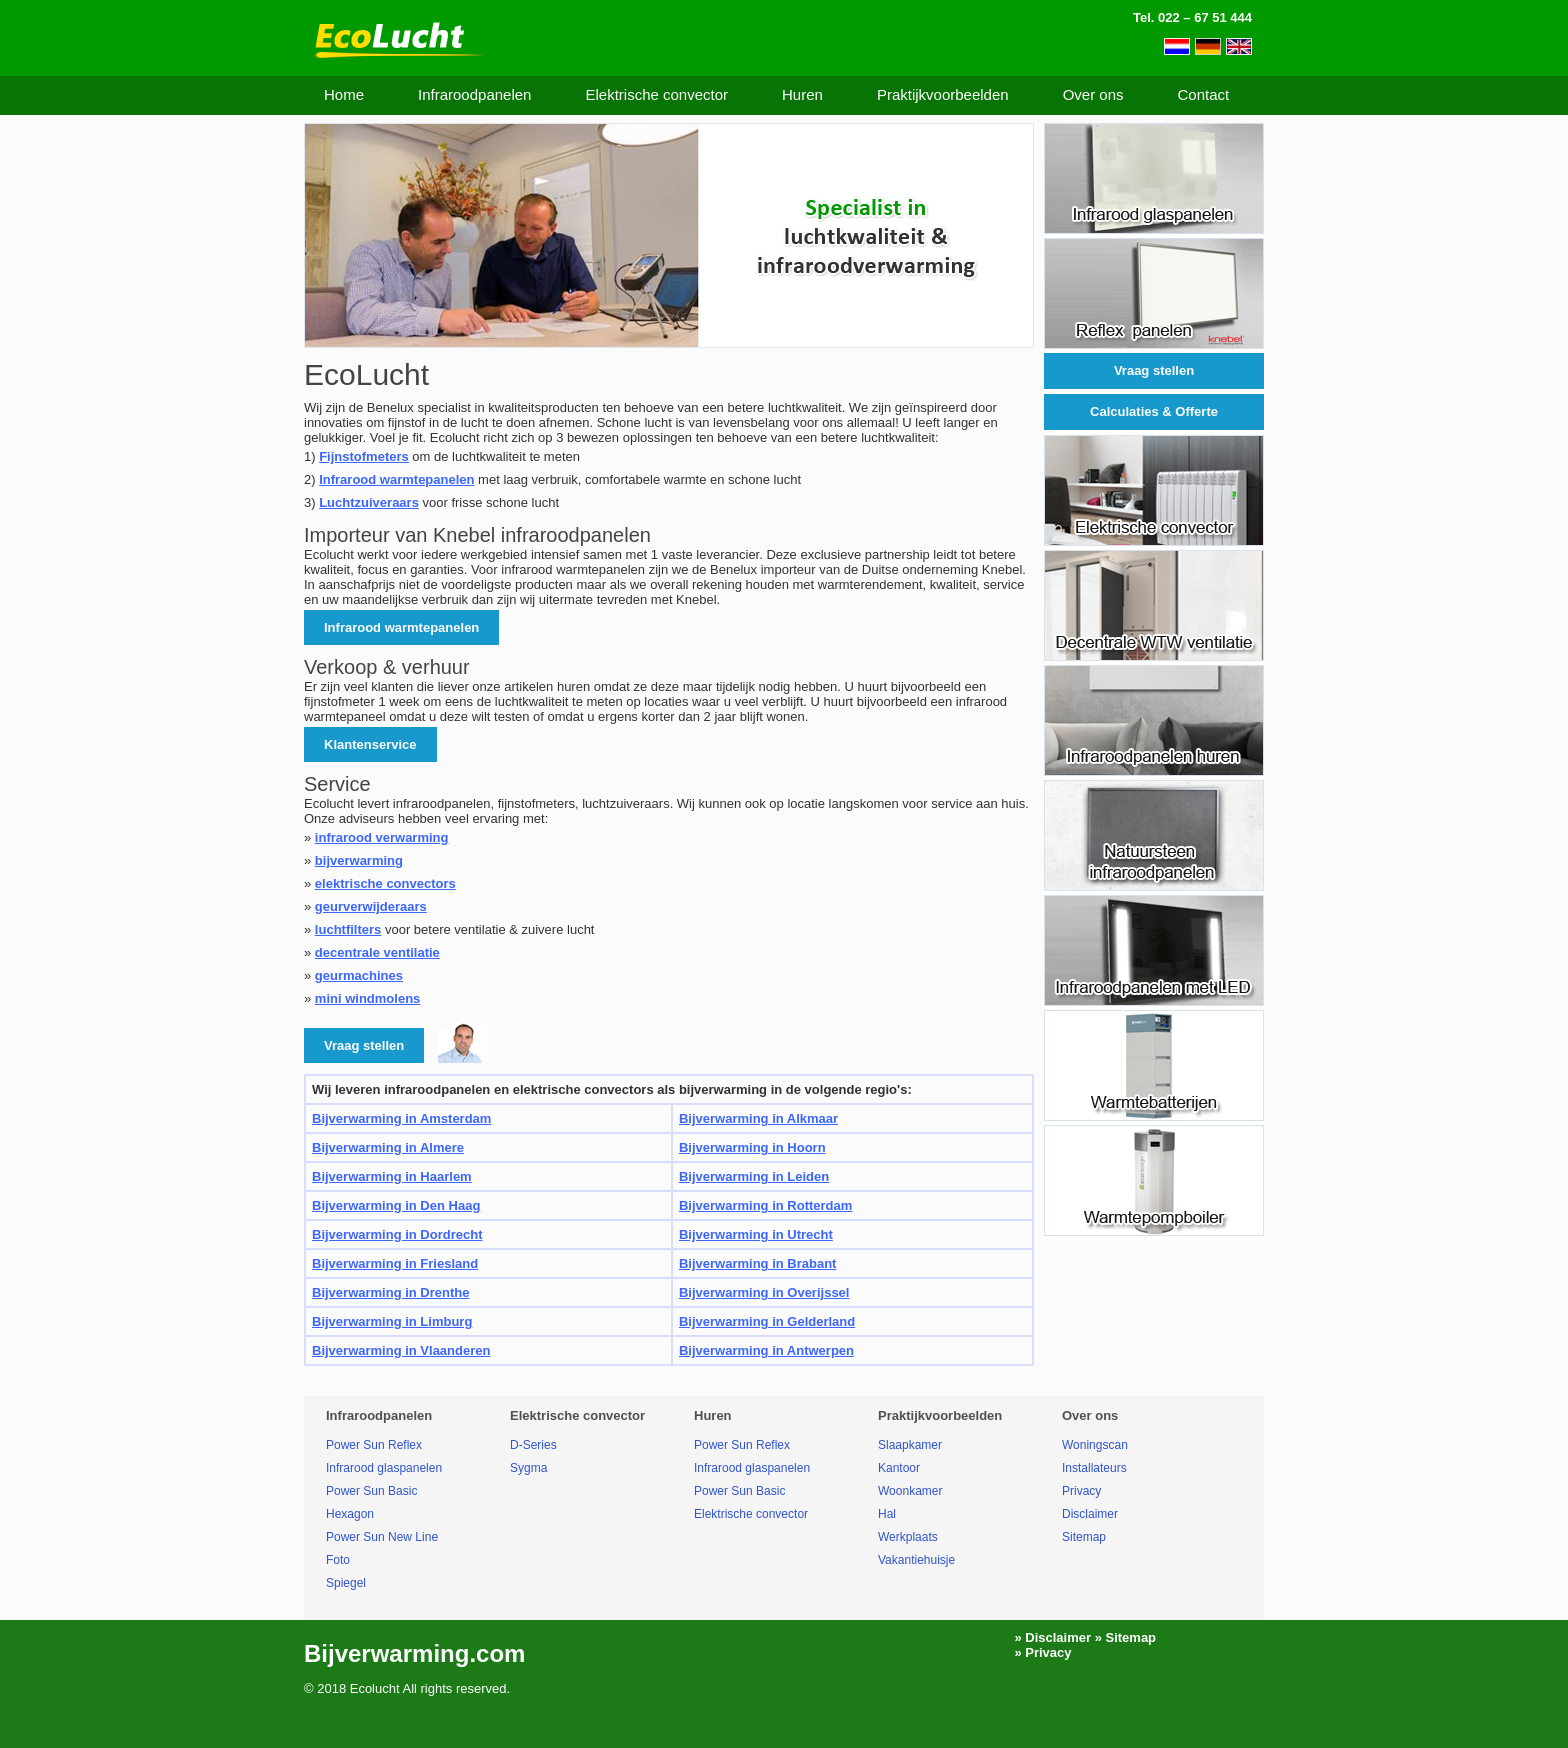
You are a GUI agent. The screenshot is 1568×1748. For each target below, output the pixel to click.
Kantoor (899, 1468)
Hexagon (350, 1514)
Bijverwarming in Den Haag (396, 1205)
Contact (1203, 94)
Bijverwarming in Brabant (757, 1263)
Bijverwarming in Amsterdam (401, 1118)
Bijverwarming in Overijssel (764, 1292)
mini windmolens (367, 998)
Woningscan (1095, 1445)
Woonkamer (910, 1491)
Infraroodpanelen (474, 94)
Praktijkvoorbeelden (943, 94)
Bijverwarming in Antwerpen (766, 1350)
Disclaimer (1090, 1514)
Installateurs (1094, 1468)
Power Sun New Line (382, 1537)
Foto (338, 1560)
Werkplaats (908, 1537)
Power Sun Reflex (374, 1445)
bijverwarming (359, 860)
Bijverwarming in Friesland (395, 1263)
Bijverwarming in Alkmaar (758, 1118)
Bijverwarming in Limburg (392, 1321)
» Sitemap (1125, 1637)
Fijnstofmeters (364, 456)
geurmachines (359, 975)
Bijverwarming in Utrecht (756, 1234)
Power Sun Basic (371, 1491)
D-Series (533, 1445)
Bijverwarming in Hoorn (752, 1147)
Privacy (1081, 1491)
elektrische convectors (385, 883)
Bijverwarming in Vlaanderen (401, 1350)
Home (344, 94)
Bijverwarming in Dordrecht (397, 1234)
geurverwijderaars (371, 906)
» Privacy (1042, 1652)
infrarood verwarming (382, 837)
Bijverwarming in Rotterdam (765, 1205)
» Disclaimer (1052, 1637)
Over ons (1093, 94)
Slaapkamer (910, 1445)
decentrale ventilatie (377, 952)
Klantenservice (370, 744)
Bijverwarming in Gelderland (767, 1321)
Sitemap (1084, 1537)
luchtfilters (348, 929)
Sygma (528, 1468)
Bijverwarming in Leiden (754, 1176)
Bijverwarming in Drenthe (390, 1292)
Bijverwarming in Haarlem (392, 1176)
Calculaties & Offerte (1154, 411)
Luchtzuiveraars (369, 502)
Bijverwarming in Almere (388, 1147)
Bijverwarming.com (414, 1653)
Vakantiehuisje (916, 1560)
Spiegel (346, 1583)
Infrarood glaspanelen (384, 1468)
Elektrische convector (656, 94)
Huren (802, 94)
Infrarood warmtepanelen (396, 479)
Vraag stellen (1154, 370)
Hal (887, 1514)
